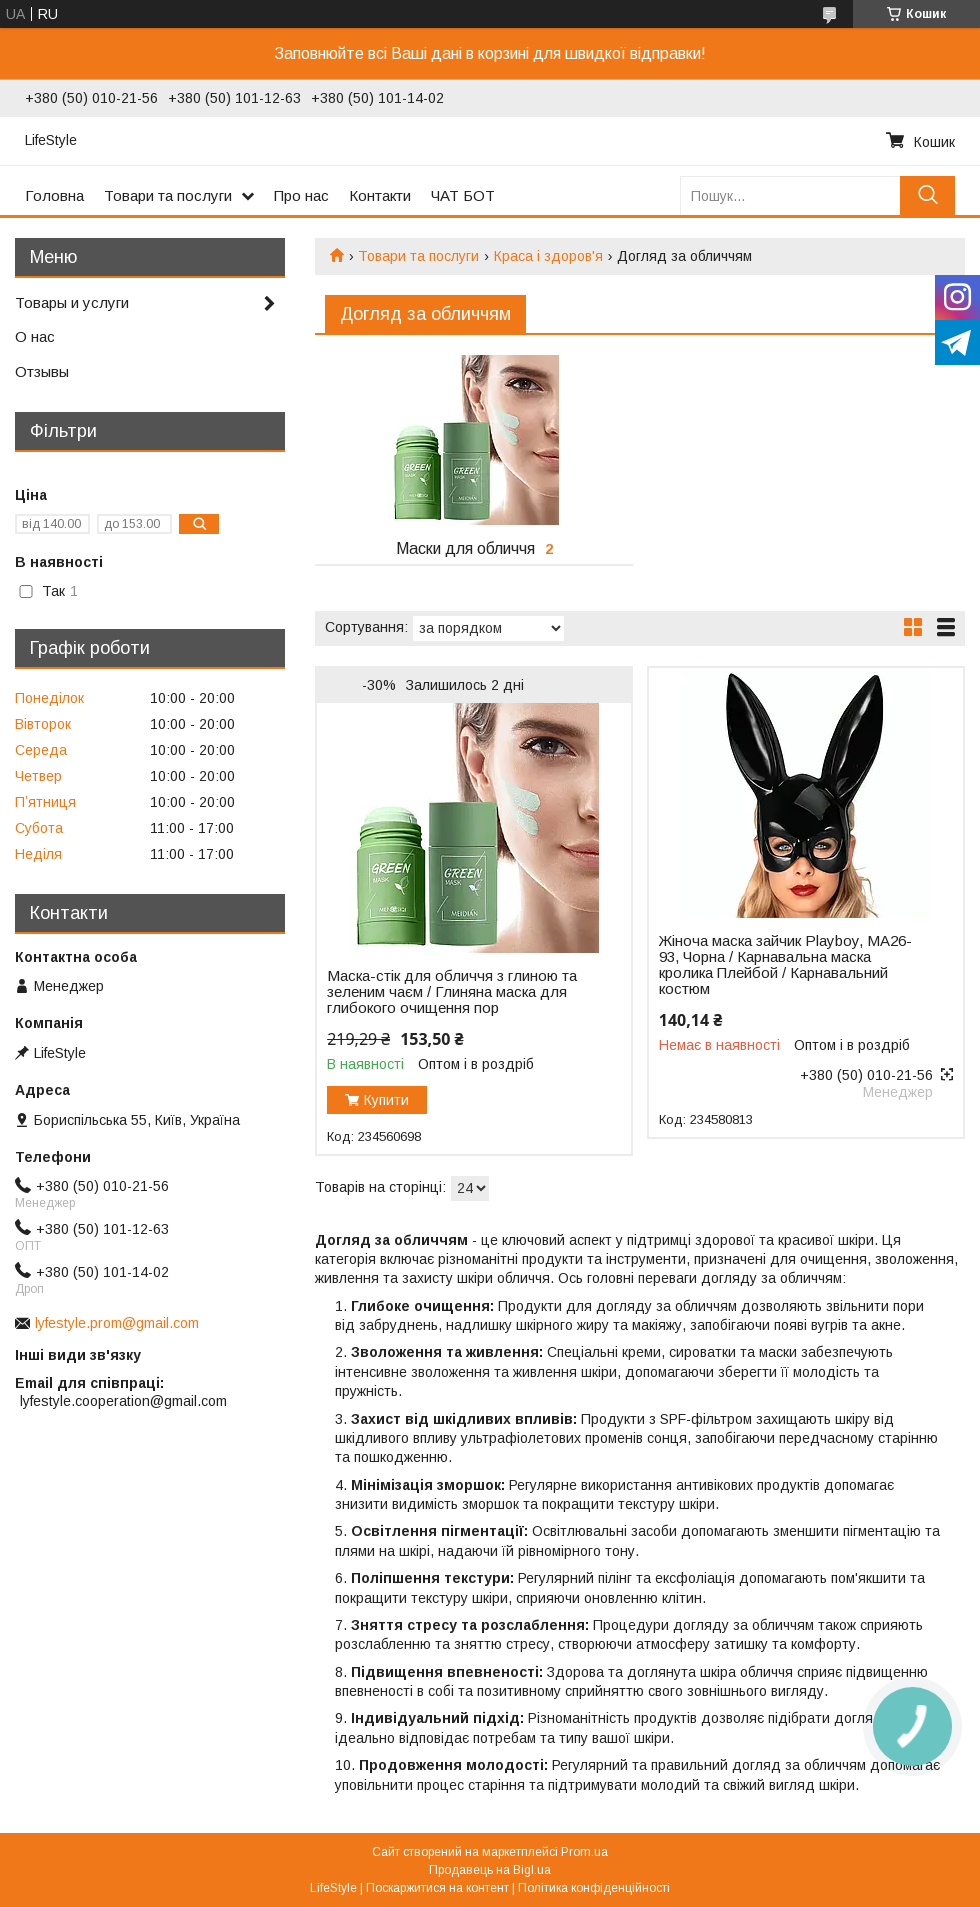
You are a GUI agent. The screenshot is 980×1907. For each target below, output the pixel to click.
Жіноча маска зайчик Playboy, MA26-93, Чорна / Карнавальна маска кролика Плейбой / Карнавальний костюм (785, 965)
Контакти (380, 195)
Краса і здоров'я (548, 256)
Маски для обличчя (465, 548)
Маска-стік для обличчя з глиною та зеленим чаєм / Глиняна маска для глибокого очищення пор (452, 992)
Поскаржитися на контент (437, 1888)
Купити (386, 1100)
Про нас (301, 195)
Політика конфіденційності (594, 1888)
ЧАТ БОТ (463, 195)
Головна (54, 195)
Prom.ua (584, 1852)
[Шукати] (927, 195)
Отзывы (42, 371)
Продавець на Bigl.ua (490, 1870)
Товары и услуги (72, 302)
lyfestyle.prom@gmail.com (117, 1323)
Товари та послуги (168, 195)
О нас (35, 336)
